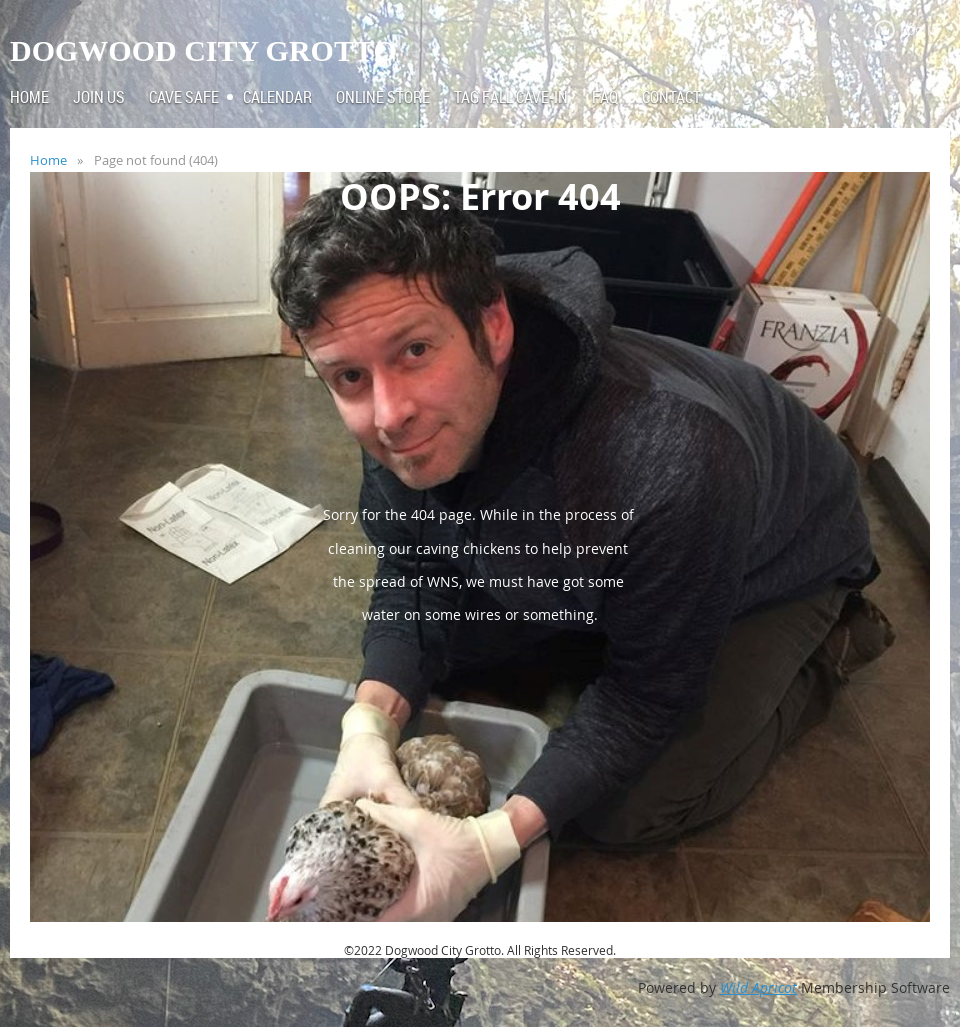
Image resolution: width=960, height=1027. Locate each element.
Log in (920, 29)
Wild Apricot (758, 987)
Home (48, 160)
